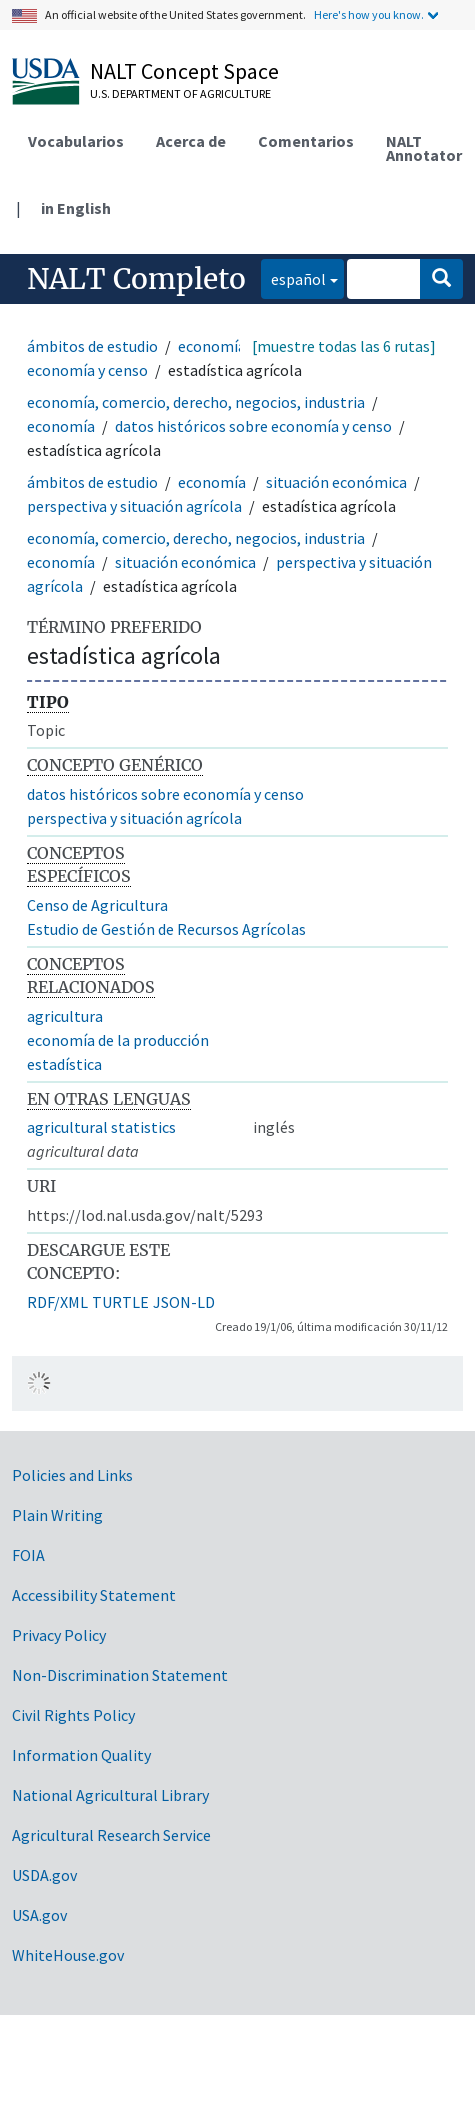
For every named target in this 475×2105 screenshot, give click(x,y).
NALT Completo (136, 279)
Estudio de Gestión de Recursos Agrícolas (166, 929)
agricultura (65, 1016)
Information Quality (81, 1755)
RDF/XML (57, 1302)
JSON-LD (184, 1302)
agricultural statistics (101, 1127)
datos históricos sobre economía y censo (253, 426)
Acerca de (191, 141)
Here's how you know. (369, 14)
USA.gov (39, 1915)
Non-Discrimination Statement (120, 1675)
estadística (64, 1064)
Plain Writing (57, 1515)
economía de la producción (118, 1040)
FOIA (28, 1555)
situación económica (336, 482)
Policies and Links (72, 1475)
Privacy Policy (59, 1635)
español (293, 277)
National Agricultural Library (110, 1795)
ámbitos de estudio (92, 346)
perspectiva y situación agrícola (134, 506)
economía (212, 346)
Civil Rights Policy (73, 1715)
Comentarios (306, 141)
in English (76, 208)
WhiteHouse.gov (68, 1955)
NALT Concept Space (184, 71)
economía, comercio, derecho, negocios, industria (196, 402)
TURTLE (120, 1302)
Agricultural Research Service (111, 1835)
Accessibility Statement (94, 1595)
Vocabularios (76, 141)
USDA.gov (44, 1875)
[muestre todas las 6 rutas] (344, 346)
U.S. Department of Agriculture (180, 93)
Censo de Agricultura (97, 905)
